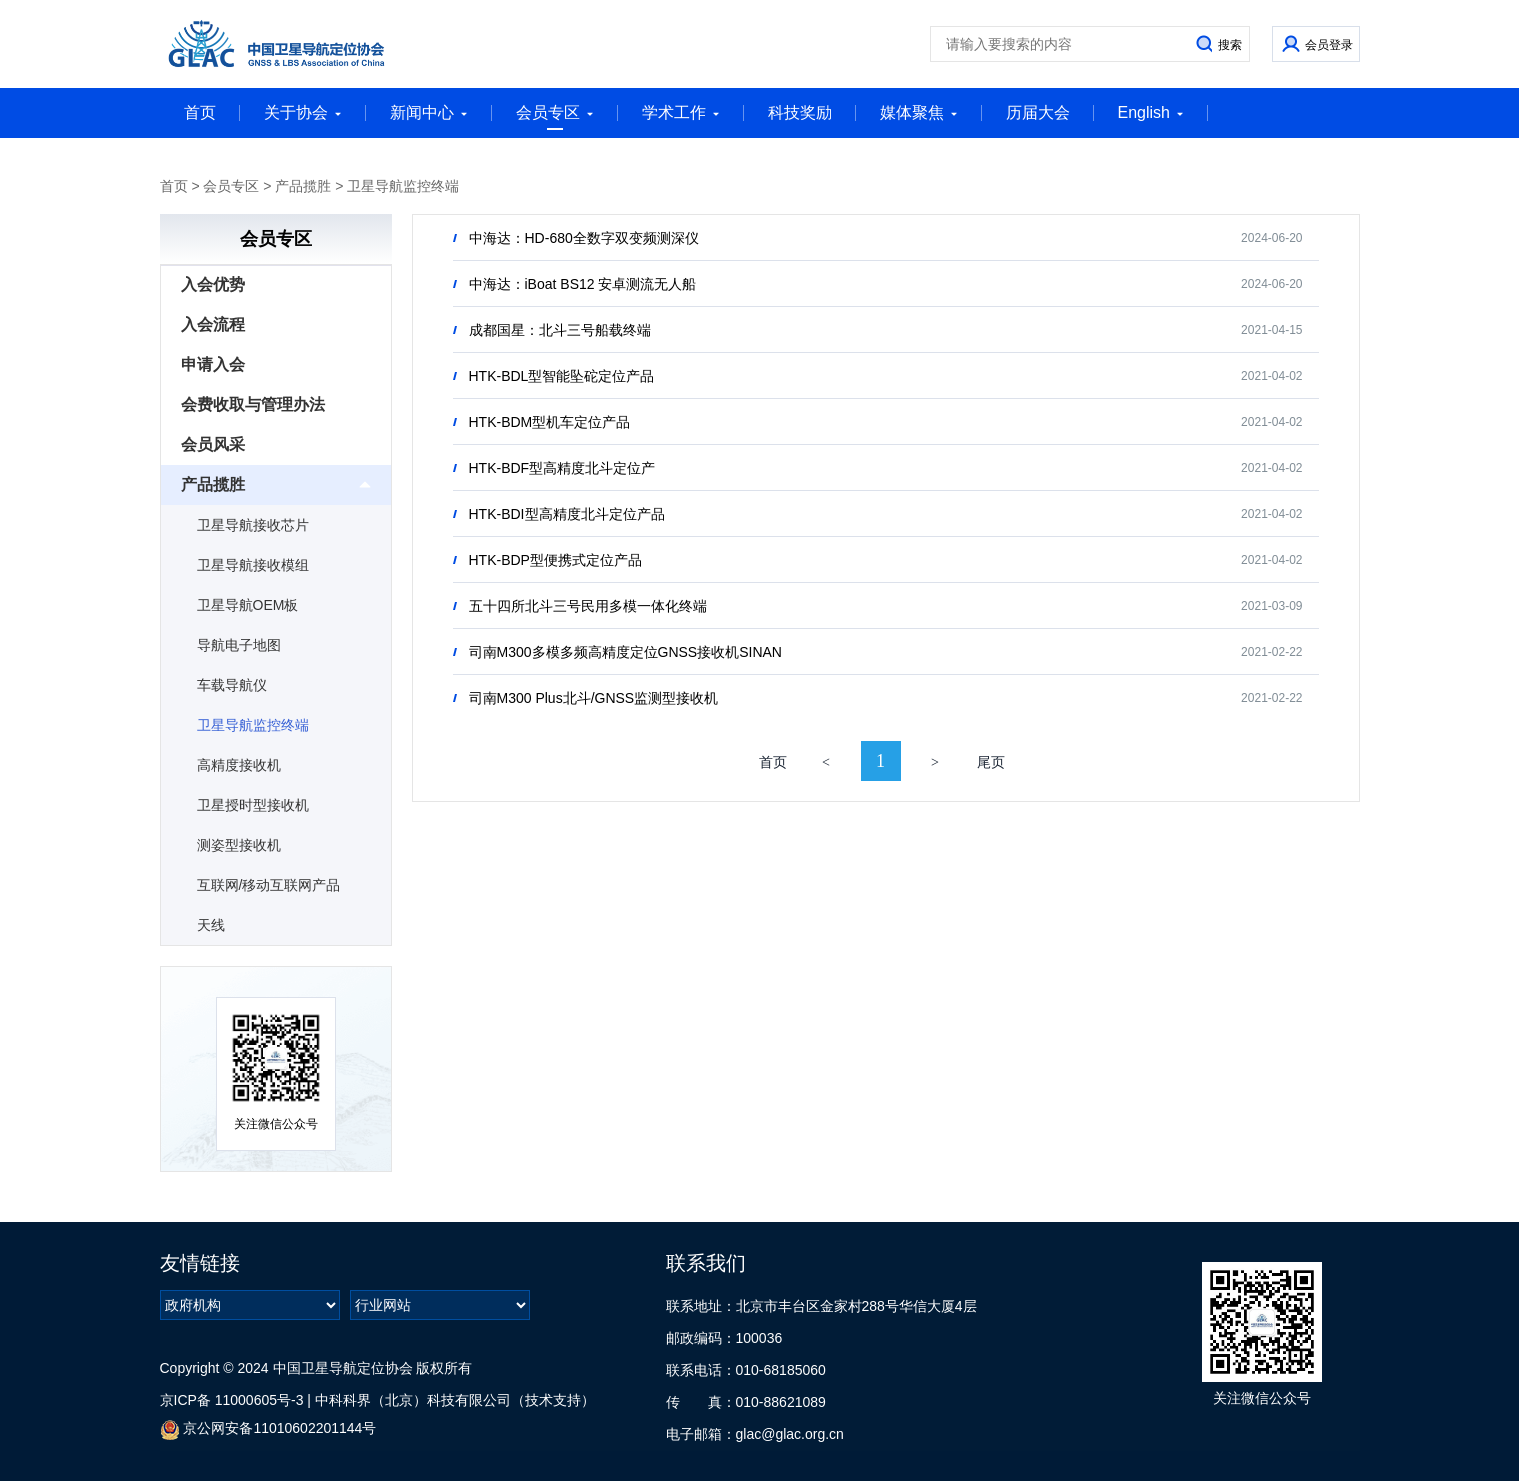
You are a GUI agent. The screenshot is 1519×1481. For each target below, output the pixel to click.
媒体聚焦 (919, 112)
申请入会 (213, 364)
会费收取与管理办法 (253, 404)
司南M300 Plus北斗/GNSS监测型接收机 (594, 698)
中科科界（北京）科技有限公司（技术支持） (455, 1400)
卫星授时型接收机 (253, 805)
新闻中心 (429, 112)
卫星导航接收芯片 (253, 525)
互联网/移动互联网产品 (269, 885)
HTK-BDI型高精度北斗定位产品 (567, 514)
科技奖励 (800, 112)
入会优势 (213, 284)
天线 (211, 925)
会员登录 (1329, 45)
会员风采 (213, 444)
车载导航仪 (232, 685)
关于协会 (303, 112)
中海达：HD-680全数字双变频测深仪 (584, 238)
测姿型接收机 (239, 845)
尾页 (991, 762)
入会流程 (213, 324)
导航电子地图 (239, 645)
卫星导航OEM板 (248, 605)
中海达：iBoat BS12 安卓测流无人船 (583, 284)
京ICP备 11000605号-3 (232, 1400)
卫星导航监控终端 (403, 186)
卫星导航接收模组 (253, 565)
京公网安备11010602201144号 (268, 1429)
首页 (200, 112)
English (1151, 112)
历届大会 (1038, 112)
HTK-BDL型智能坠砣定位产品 (562, 376)
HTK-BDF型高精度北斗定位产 (562, 468)
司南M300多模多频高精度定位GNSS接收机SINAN (625, 652)
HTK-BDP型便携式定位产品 (555, 560)
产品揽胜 (303, 186)
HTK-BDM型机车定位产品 (550, 422)
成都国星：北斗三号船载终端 (560, 330)
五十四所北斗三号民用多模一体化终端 (588, 606)
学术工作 (681, 112)
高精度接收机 (239, 765)
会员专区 (555, 117)
